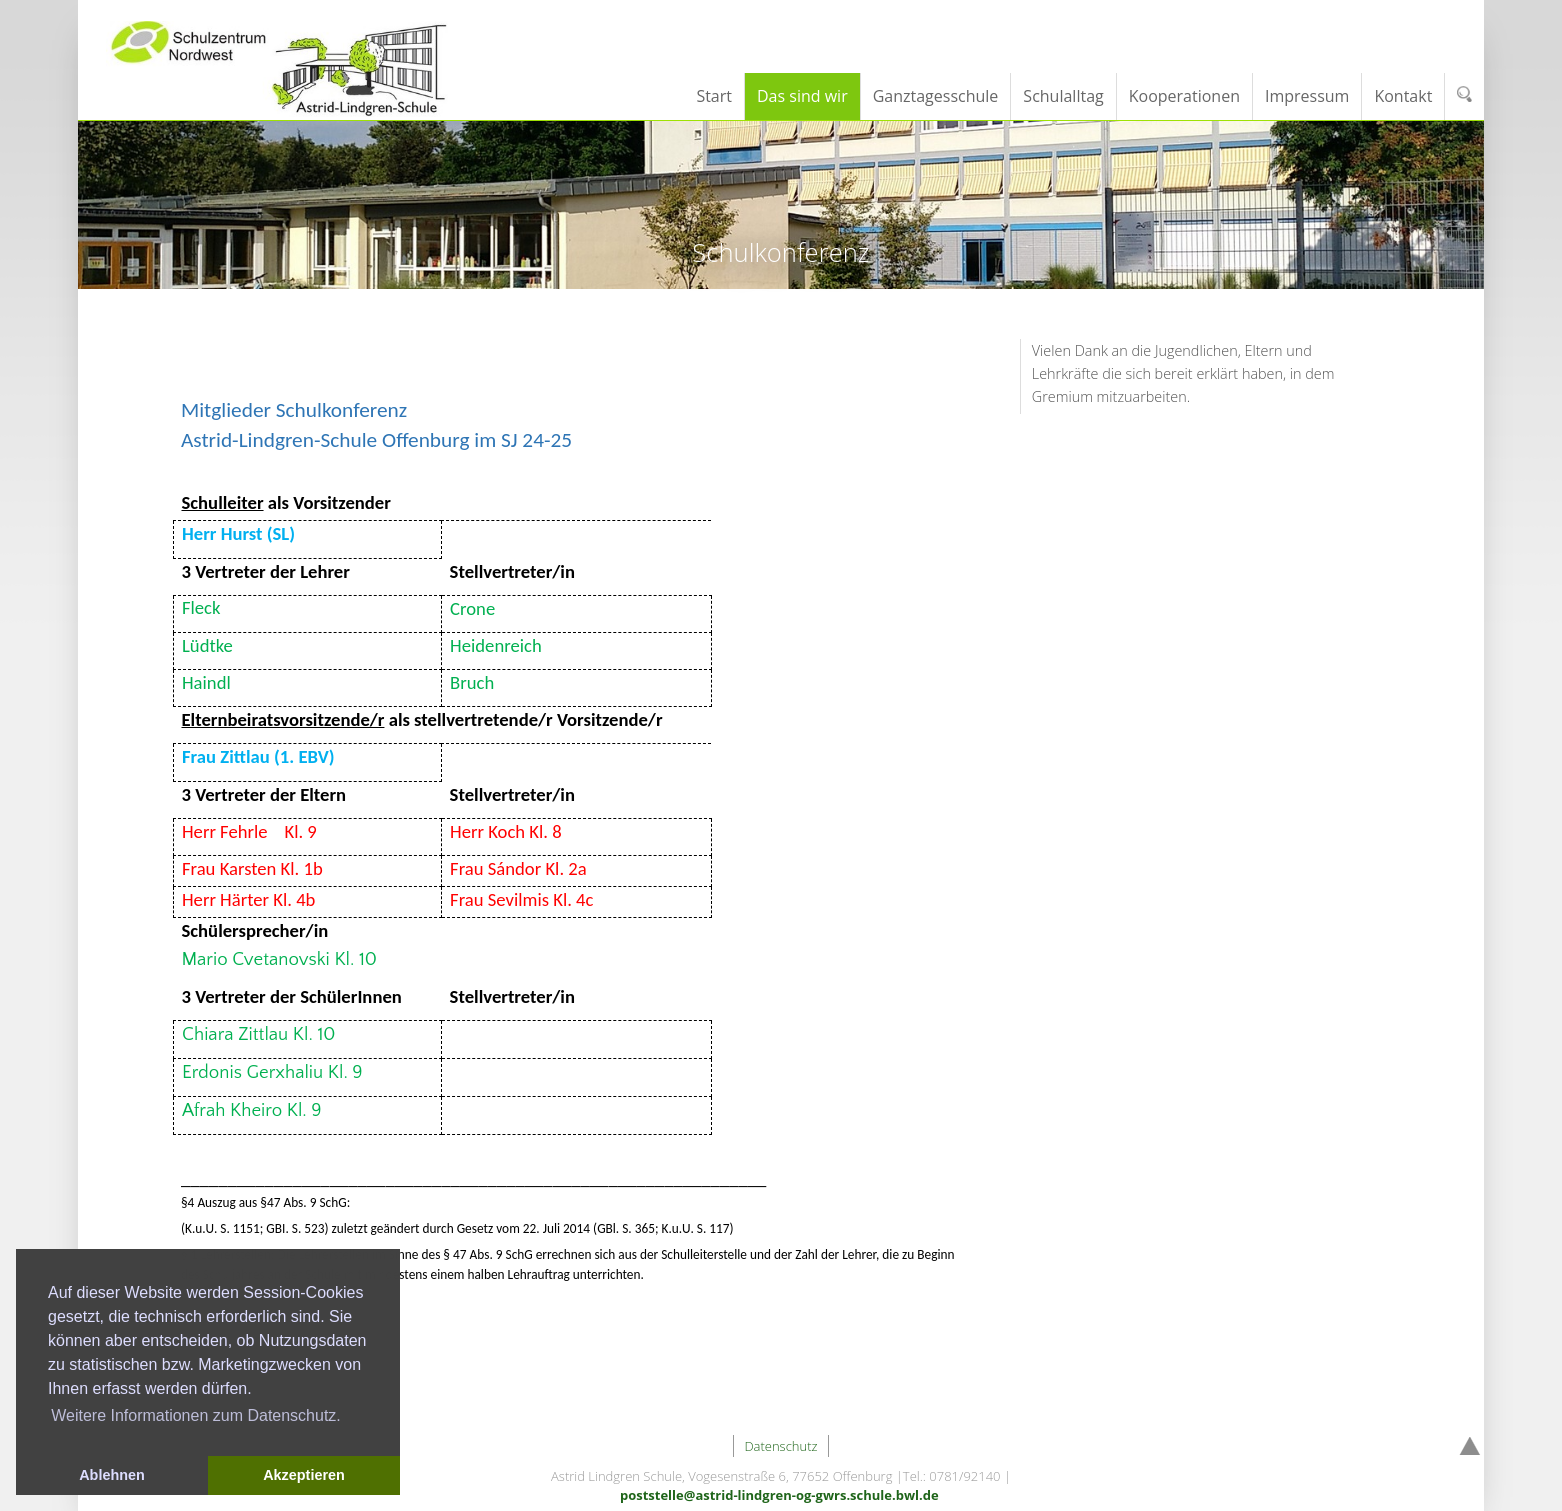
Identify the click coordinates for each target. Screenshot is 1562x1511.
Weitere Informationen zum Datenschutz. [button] (196, 1415)
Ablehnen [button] (112, 1475)
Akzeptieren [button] (304, 1475)
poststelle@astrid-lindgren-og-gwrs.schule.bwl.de (779, 1495)
